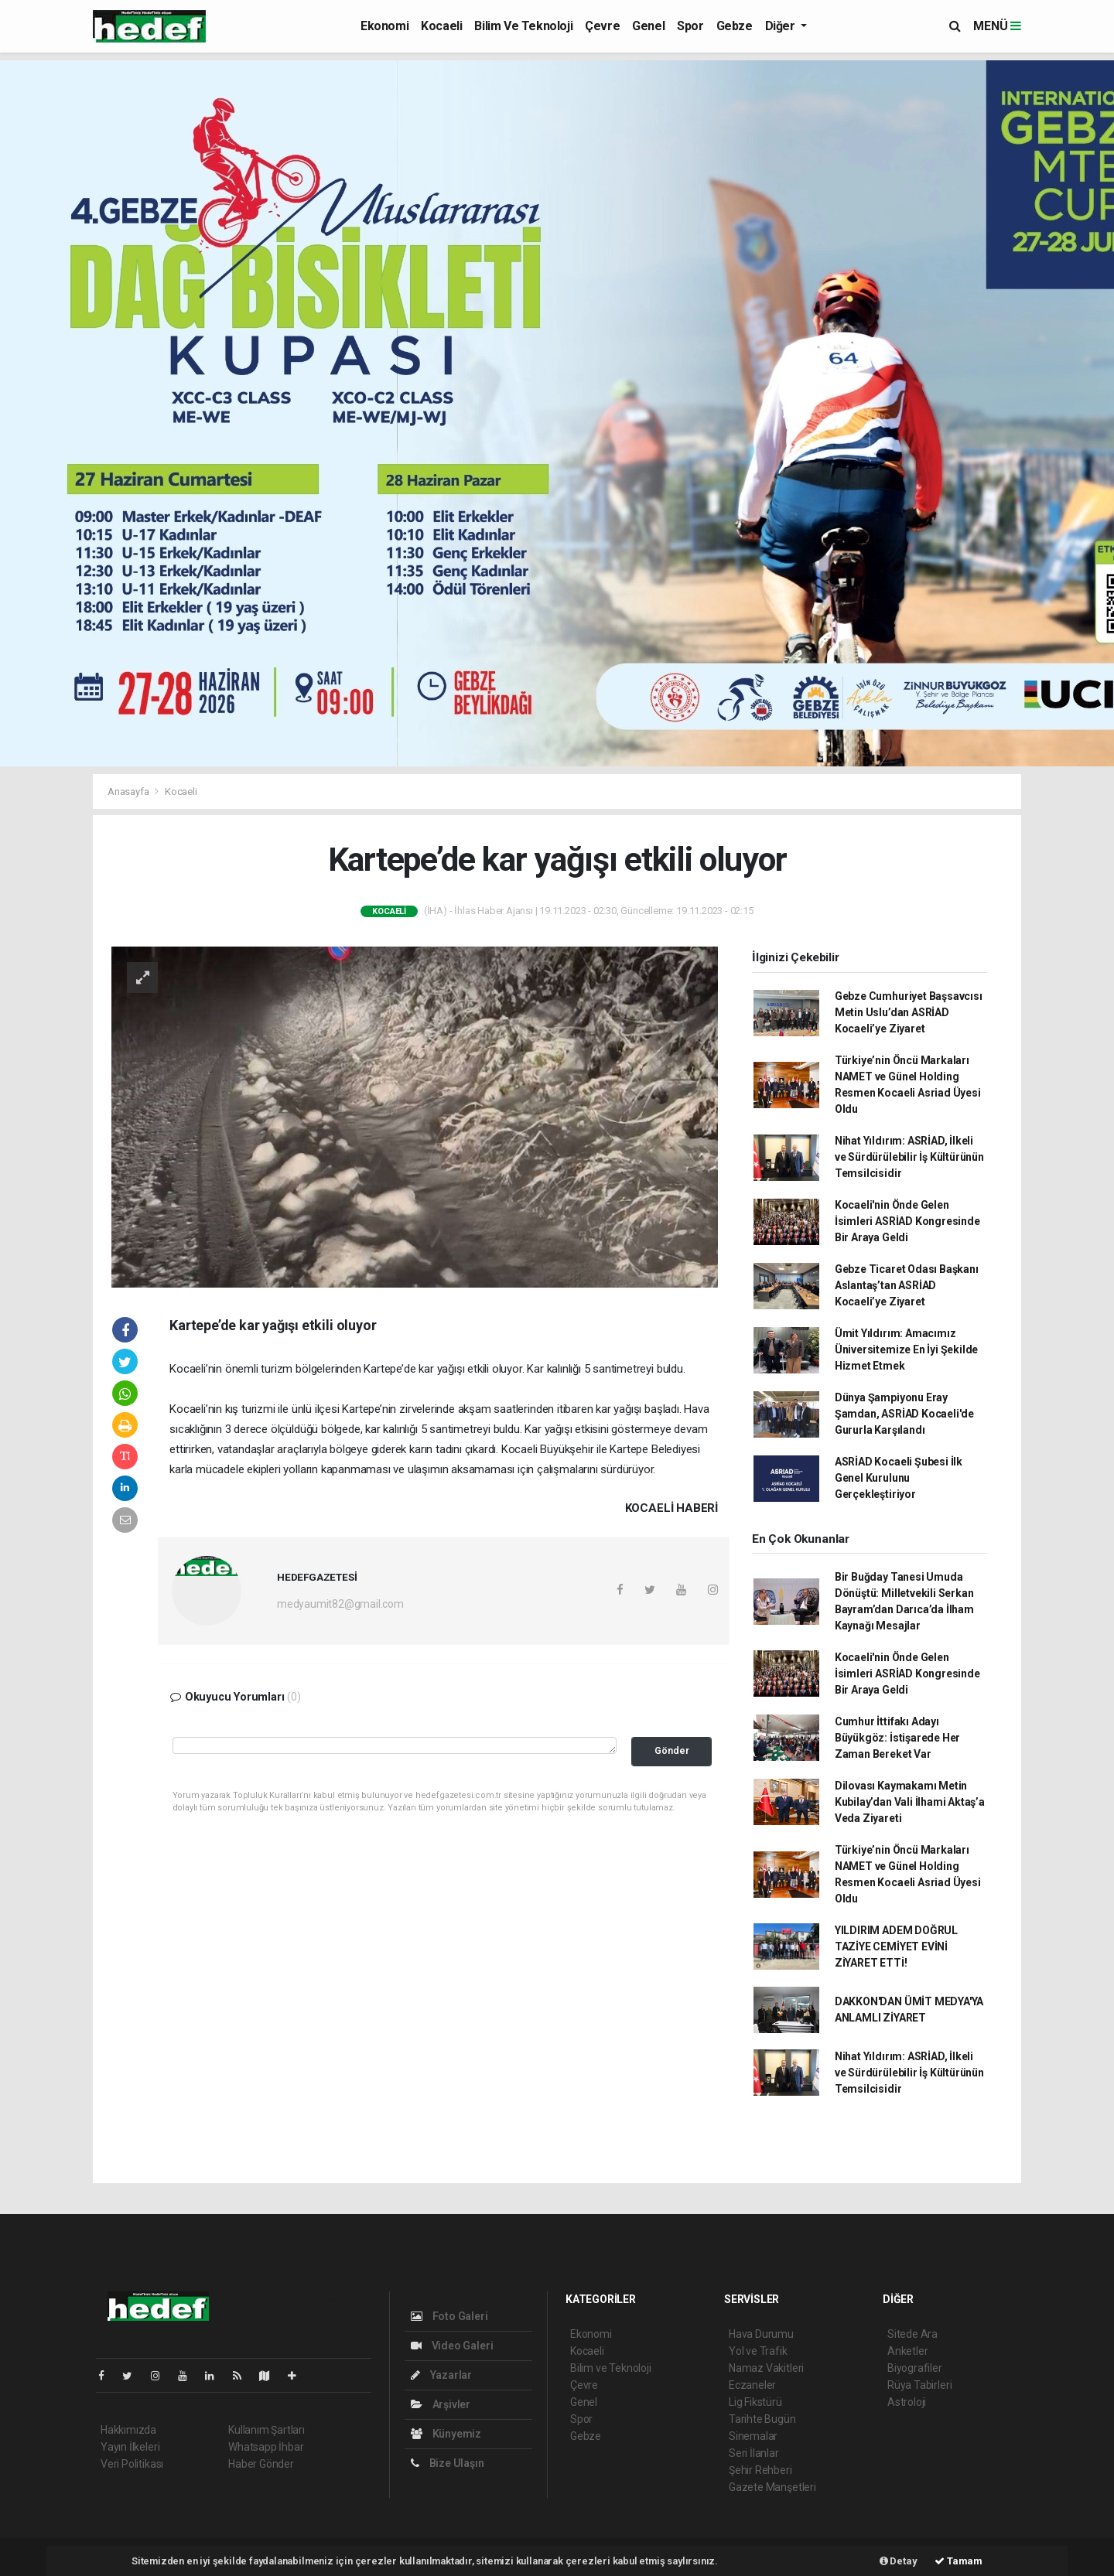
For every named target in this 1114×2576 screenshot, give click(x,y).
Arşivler (440, 2404)
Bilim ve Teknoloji (523, 26)
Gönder (671, 1750)
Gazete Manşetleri (772, 2487)
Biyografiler (914, 2368)
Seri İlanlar (754, 2453)
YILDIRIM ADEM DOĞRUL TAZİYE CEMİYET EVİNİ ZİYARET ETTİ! (896, 1946)
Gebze (734, 26)
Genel (648, 26)
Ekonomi (384, 26)
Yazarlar (441, 2375)
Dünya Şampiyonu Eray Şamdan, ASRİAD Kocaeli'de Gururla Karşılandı (904, 1413)
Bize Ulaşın (447, 2463)
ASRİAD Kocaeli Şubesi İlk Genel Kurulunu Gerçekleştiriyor (898, 1477)
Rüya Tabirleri (919, 2385)
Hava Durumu (761, 2334)
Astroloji (906, 2402)
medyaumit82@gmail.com (340, 1604)
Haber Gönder (261, 2464)
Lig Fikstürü (755, 2402)
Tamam (958, 2561)
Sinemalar (753, 2436)
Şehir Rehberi (760, 2470)
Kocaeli (441, 26)
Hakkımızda (128, 2430)
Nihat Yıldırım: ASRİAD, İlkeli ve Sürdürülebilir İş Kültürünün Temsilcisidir (909, 1156)
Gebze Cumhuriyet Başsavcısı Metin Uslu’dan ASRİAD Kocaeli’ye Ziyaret (908, 1012)
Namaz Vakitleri (766, 2368)
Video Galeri (452, 2345)
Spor (690, 26)
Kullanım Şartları (266, 2430)
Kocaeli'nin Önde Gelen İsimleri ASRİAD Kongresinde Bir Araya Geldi (907, 1221)
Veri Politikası (132, 2464)
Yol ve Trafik (758, 2351)
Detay (899, 2561)
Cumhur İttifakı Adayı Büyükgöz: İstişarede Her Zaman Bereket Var (897, 1737)
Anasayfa (129, 791)
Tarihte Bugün (762, 2419)
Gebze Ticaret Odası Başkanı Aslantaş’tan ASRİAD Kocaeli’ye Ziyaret (907, 1285)
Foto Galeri (449, 2316)
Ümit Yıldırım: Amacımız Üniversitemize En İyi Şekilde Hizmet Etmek (906, 1349)
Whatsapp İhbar (265, 2447)
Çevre (602, 26)
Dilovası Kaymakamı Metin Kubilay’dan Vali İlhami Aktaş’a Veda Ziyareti (910, 1801)
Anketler (907, 2351)
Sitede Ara (912, 2334)
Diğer (781, 26)
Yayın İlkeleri (130, 2447)
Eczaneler (752, 2385)
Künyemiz (446, 2434)
